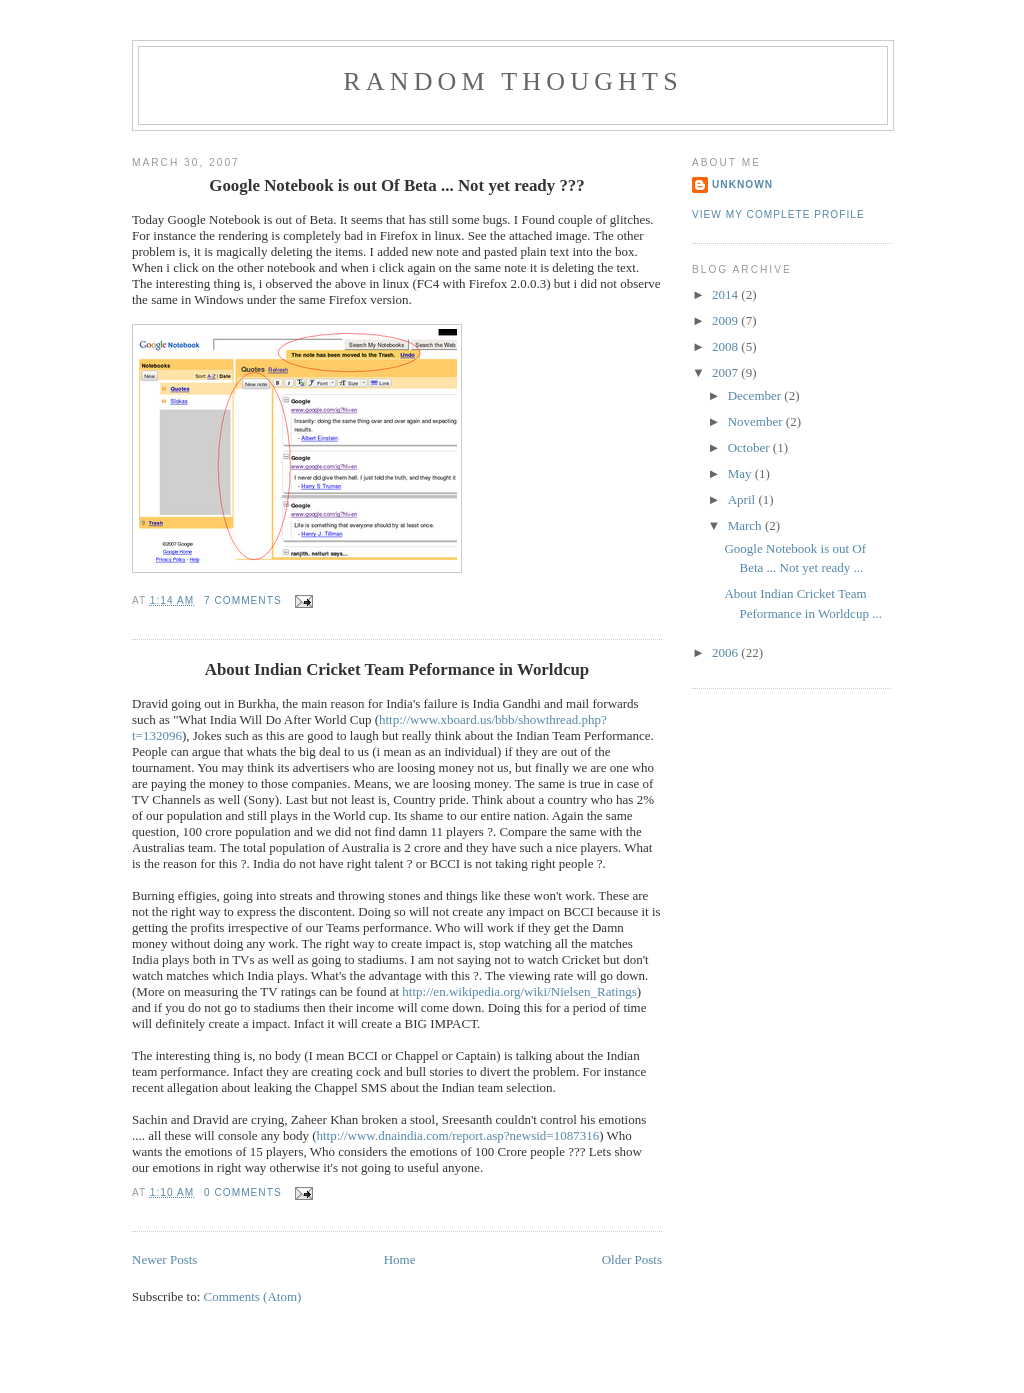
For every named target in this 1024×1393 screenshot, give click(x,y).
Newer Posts (164, 1259)
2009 (726, 320)
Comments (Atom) (253, 1296)
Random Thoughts (513, 81)
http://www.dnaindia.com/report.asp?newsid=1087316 (458, 1135)
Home (400, 1259)
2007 (726, 372)
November (757, 421)
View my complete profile (778, 214)
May (741, 473)
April (743, 499)
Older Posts (632, 1259)
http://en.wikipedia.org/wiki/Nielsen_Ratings (519, 991)
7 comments (243, 600)
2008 (726, 346)
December (756, 395)
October (750, 447)
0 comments (243, 1192)
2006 (726, 652)
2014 (726, 294)
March (746, 525)
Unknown (742, 184)
